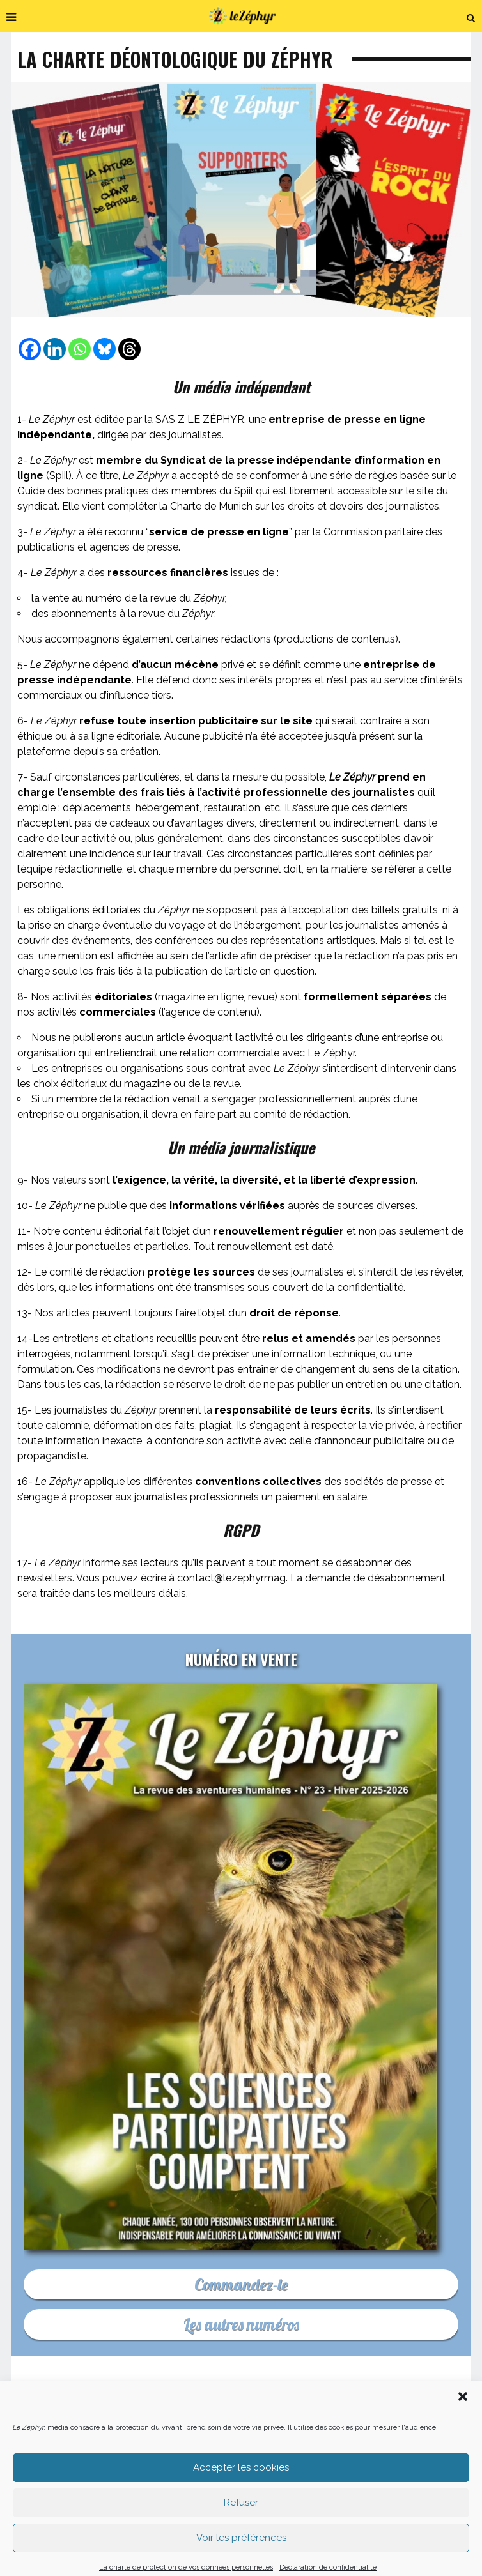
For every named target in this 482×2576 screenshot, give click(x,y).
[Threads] (129, 349)
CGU (377, 2437)
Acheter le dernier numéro (235, 2427)
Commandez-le (241, 2284)
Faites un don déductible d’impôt (95, 2427)
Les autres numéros (241, 2324)
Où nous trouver (435, 2427)
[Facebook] (30, 349)
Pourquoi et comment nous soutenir (345, 2418)
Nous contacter (220, 2418)
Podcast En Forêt (345, 2427)
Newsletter (65, 2437)
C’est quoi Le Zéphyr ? (123, 2418)
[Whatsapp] (79, 349)
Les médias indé (141, 2437)
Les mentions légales (305, 2437)
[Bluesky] (104, 349)
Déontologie (217, 2437)
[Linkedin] (54, 349)
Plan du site (432, 2437)
